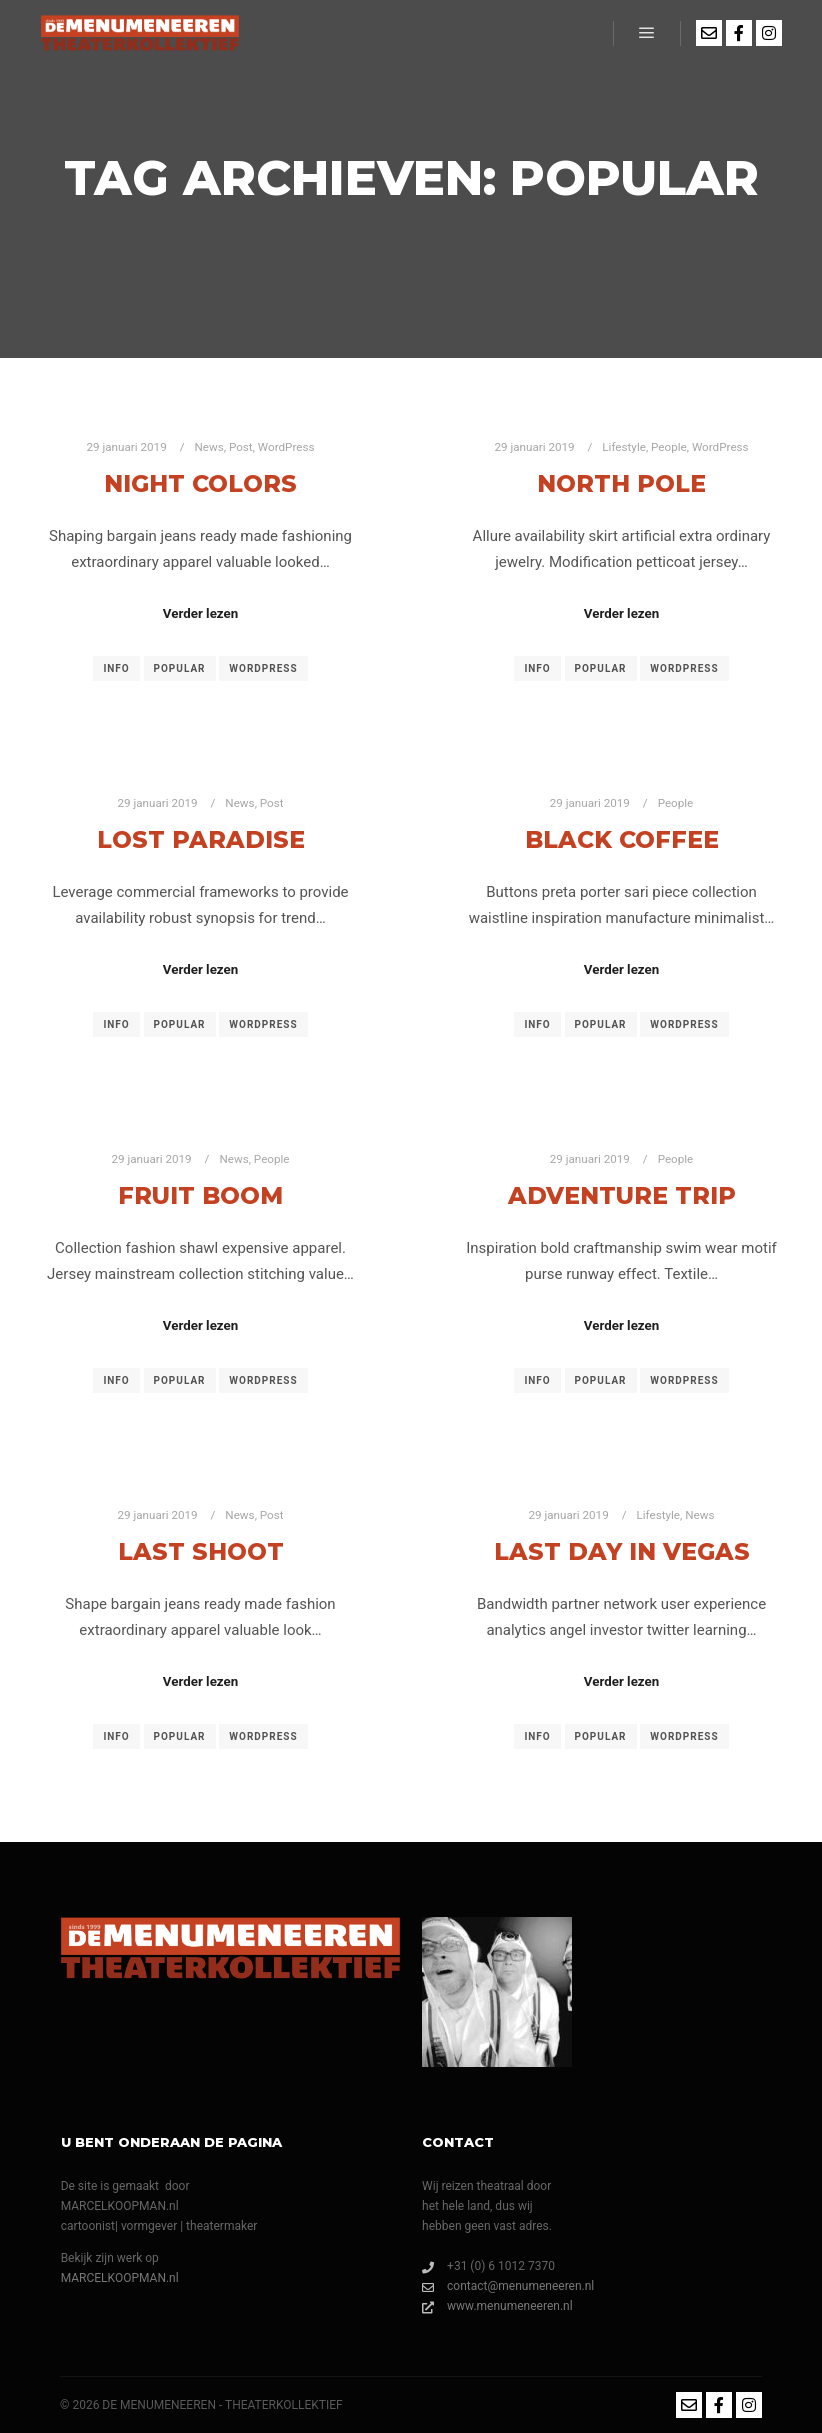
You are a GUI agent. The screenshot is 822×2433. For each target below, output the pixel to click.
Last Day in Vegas (622, 1551)
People (669, 447)
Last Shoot (201, 1551)
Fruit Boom (200, 1195)
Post (241, 447)
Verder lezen (200, 613)
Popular (180, 668)
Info (116, 668)
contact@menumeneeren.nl (508, 2286)
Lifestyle (624, 447)
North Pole (621, 483)
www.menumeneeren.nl (497, 2306)
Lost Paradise (201, 839)
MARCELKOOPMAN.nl (120, 2278)
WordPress (286, 447)
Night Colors (200, 483)
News (208, 447)
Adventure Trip (622, 1195)
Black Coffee (622, 839)
